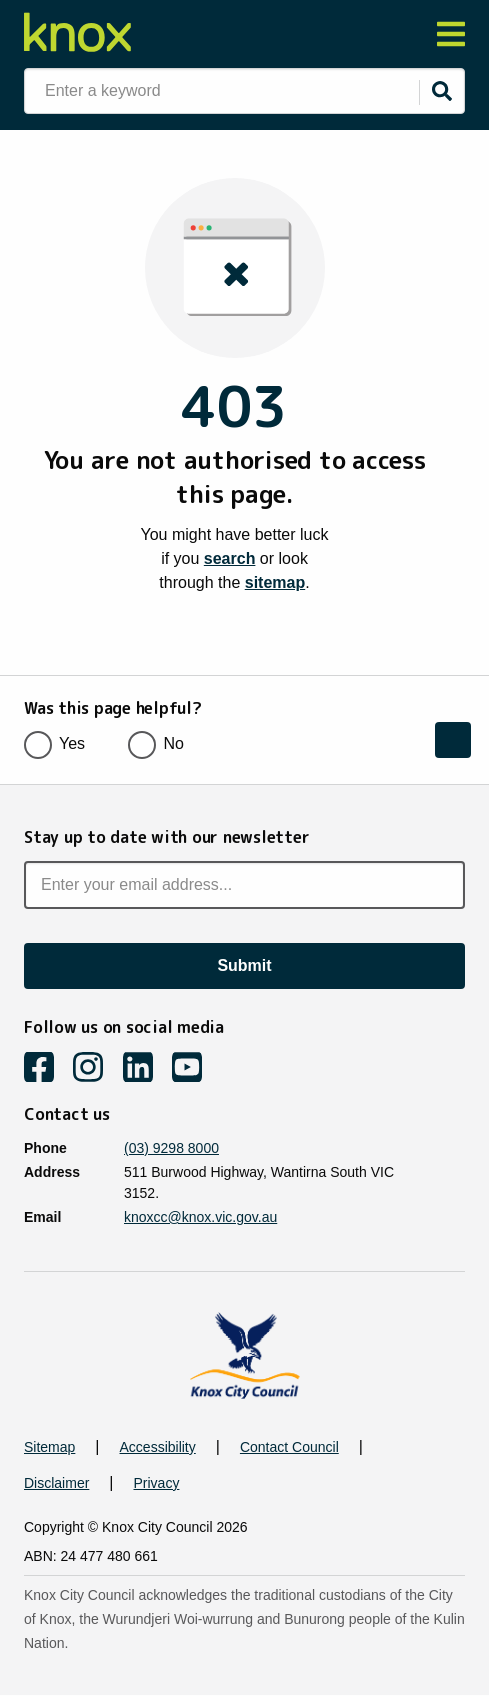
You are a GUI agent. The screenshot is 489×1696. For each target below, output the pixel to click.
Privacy (157, 1483)
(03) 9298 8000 (171, 1148)
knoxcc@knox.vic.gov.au (200, 1217)
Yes (61, 743)
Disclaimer (56, 1483)
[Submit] (442, 91)
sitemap (275, 582)
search (230, 558)
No (162, 743)
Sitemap (49, 1447)
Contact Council (289, 1447)
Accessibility (158, 1447)
